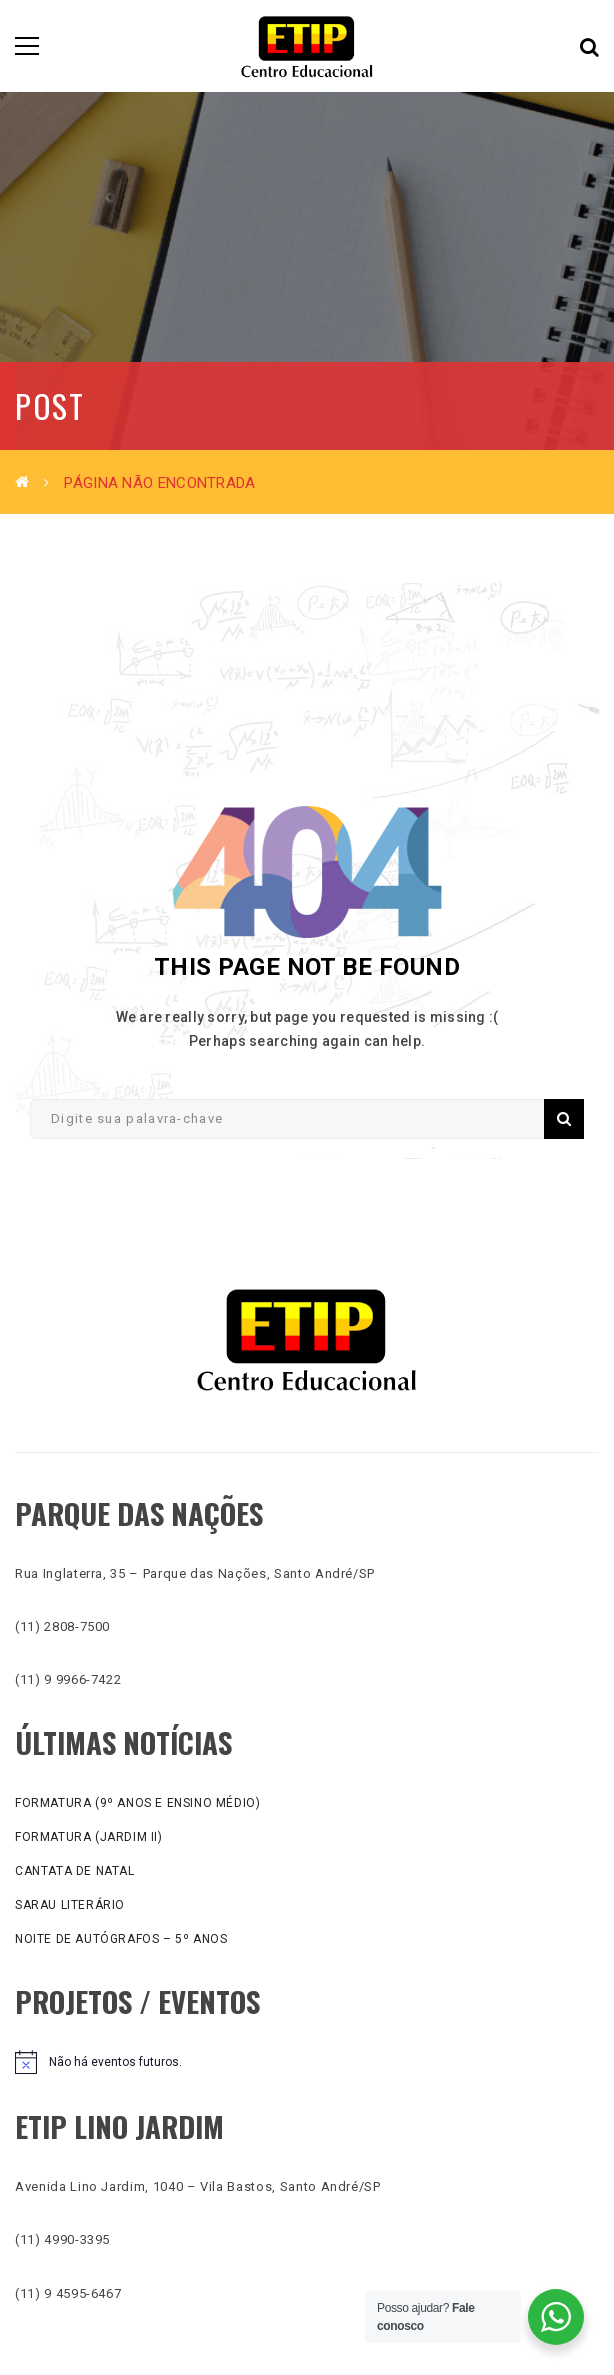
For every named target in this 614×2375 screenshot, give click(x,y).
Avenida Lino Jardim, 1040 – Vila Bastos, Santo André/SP (198, 2186)
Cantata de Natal (75, 1871)
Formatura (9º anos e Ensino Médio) (137, 1803)
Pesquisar (564, 1119)
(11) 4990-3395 (62, 2239)
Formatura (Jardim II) (89, 1837)
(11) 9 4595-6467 (68, 2293)
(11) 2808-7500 (62, 1626)
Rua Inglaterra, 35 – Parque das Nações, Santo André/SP (195, 1573)
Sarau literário (70, 1905)
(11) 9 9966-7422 (68, 1679)
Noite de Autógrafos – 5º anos (121, 1939)
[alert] (307, 2062)
